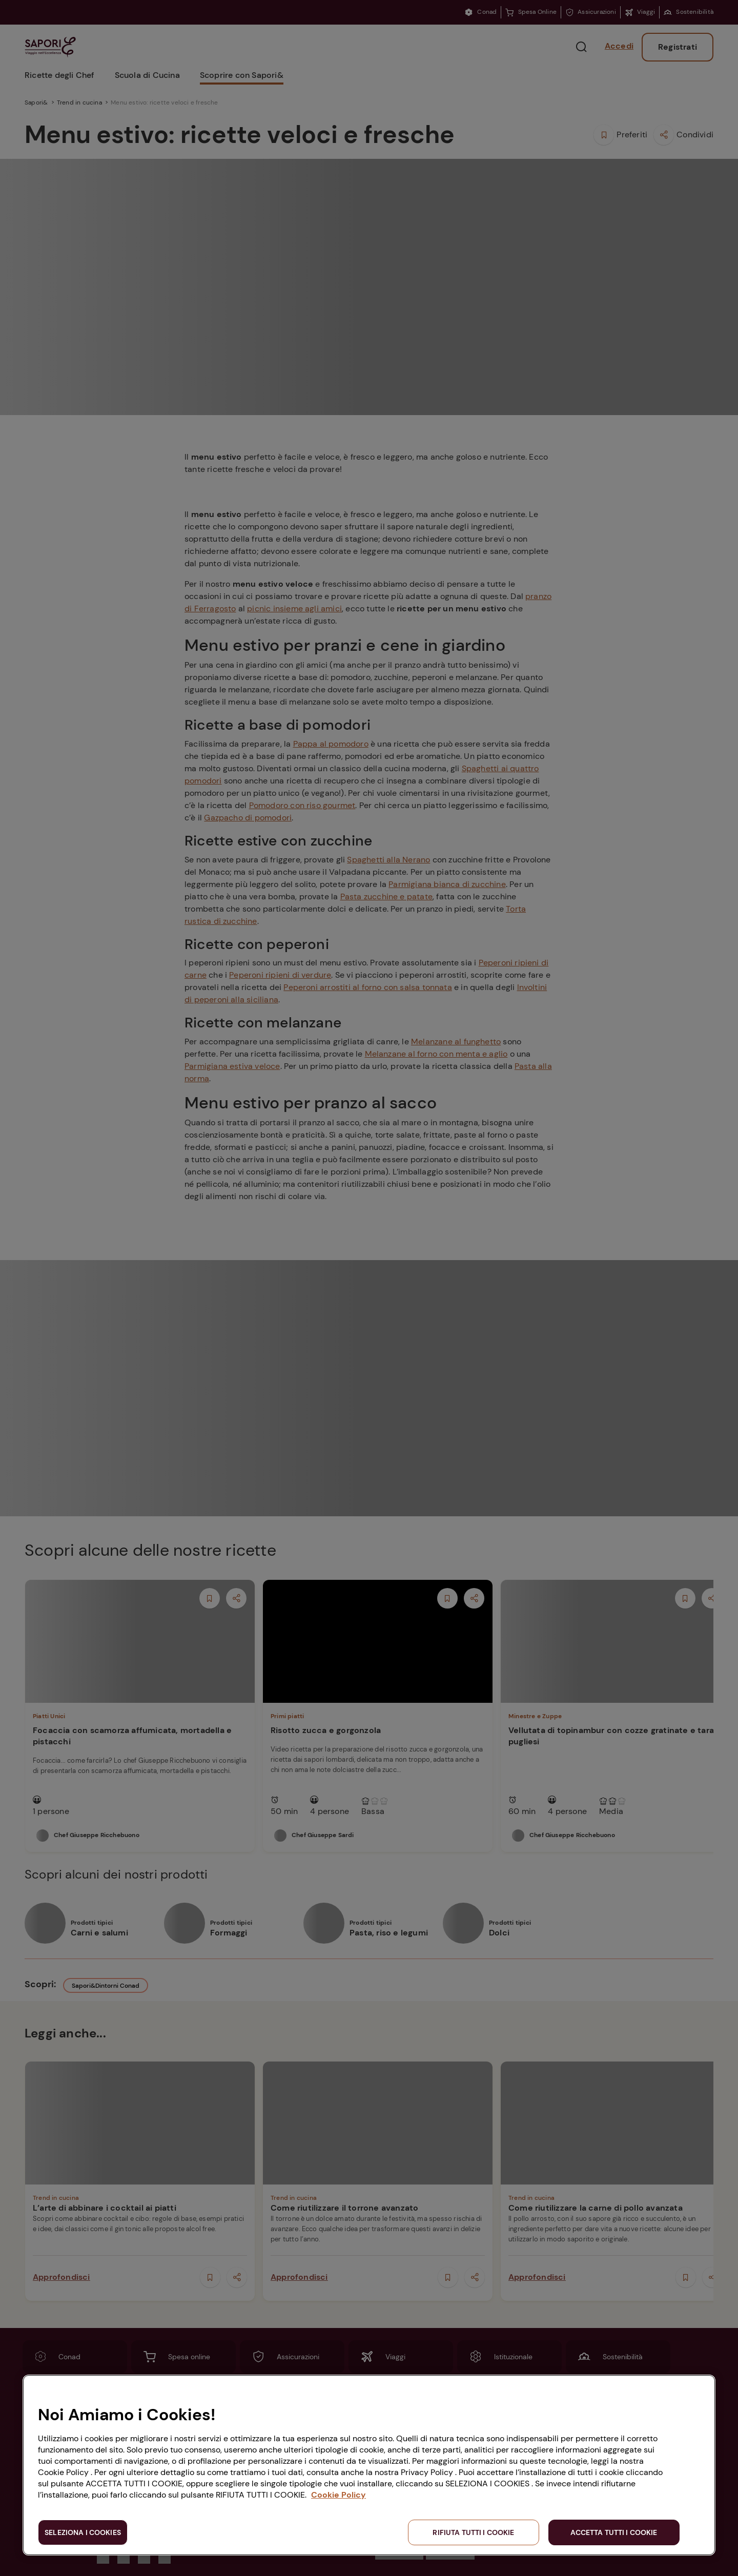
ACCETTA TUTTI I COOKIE (613, 2532)
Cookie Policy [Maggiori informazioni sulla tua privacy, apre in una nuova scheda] (338, 2494)
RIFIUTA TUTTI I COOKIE (473, 2532)
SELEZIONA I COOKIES (83, 2532)
